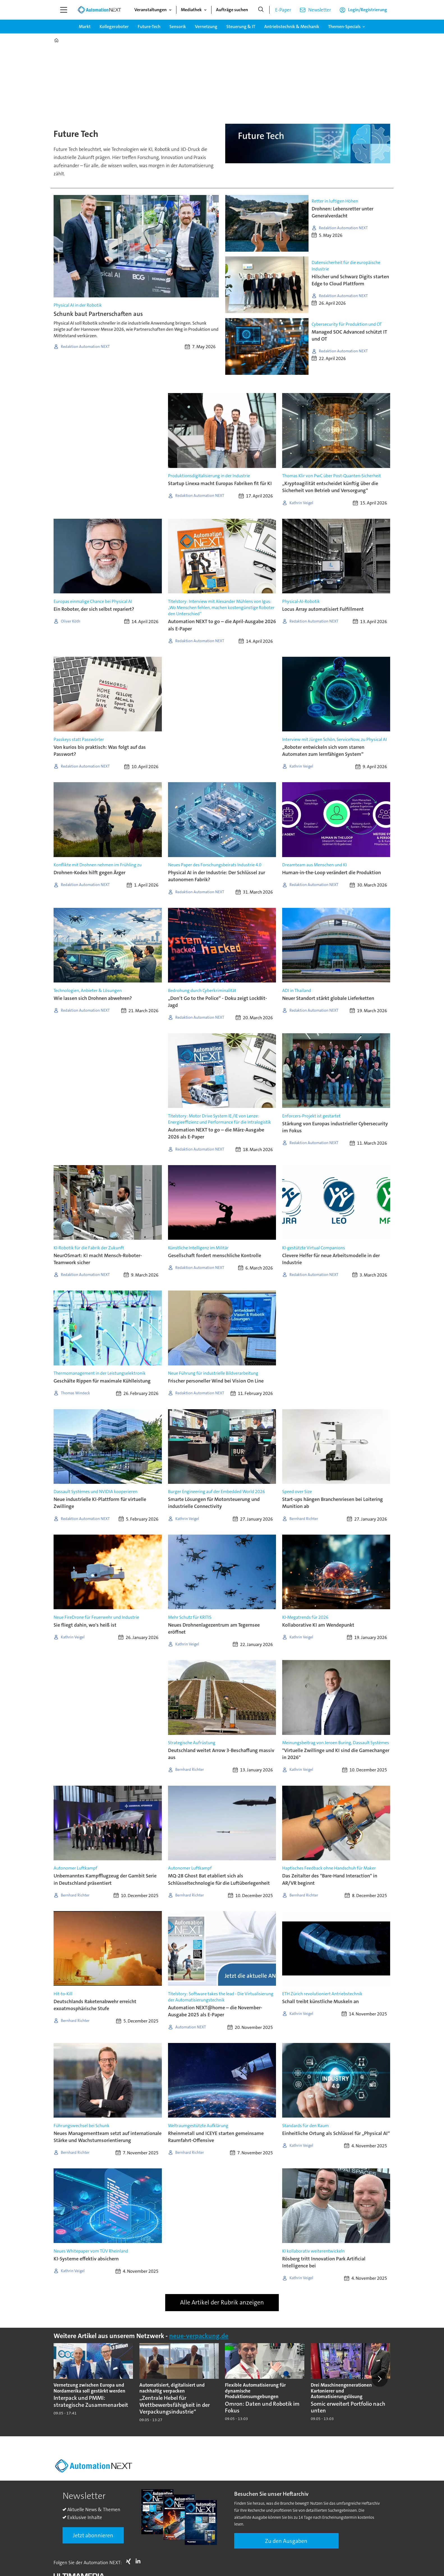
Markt (85, 26)
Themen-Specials (344, 26)
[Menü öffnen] (63, 10)
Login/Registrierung (367, 10)
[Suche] (260, 9)
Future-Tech (149, 26)
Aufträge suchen (232, 10)
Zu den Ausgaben (286, 2541)
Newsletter (319, 10)
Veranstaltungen (150, 10)
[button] (379, 2379)
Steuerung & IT (240, 26)
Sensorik (177, 26)
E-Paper (283, 10)
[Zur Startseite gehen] (99, 9)
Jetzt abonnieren (93, 2535)
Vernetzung (206, 26)
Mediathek (191, 10)
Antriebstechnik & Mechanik (291, 26)
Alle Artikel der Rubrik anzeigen (222, 2302)
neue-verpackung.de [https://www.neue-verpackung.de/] (198, 2336)
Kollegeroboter (114, 26)
